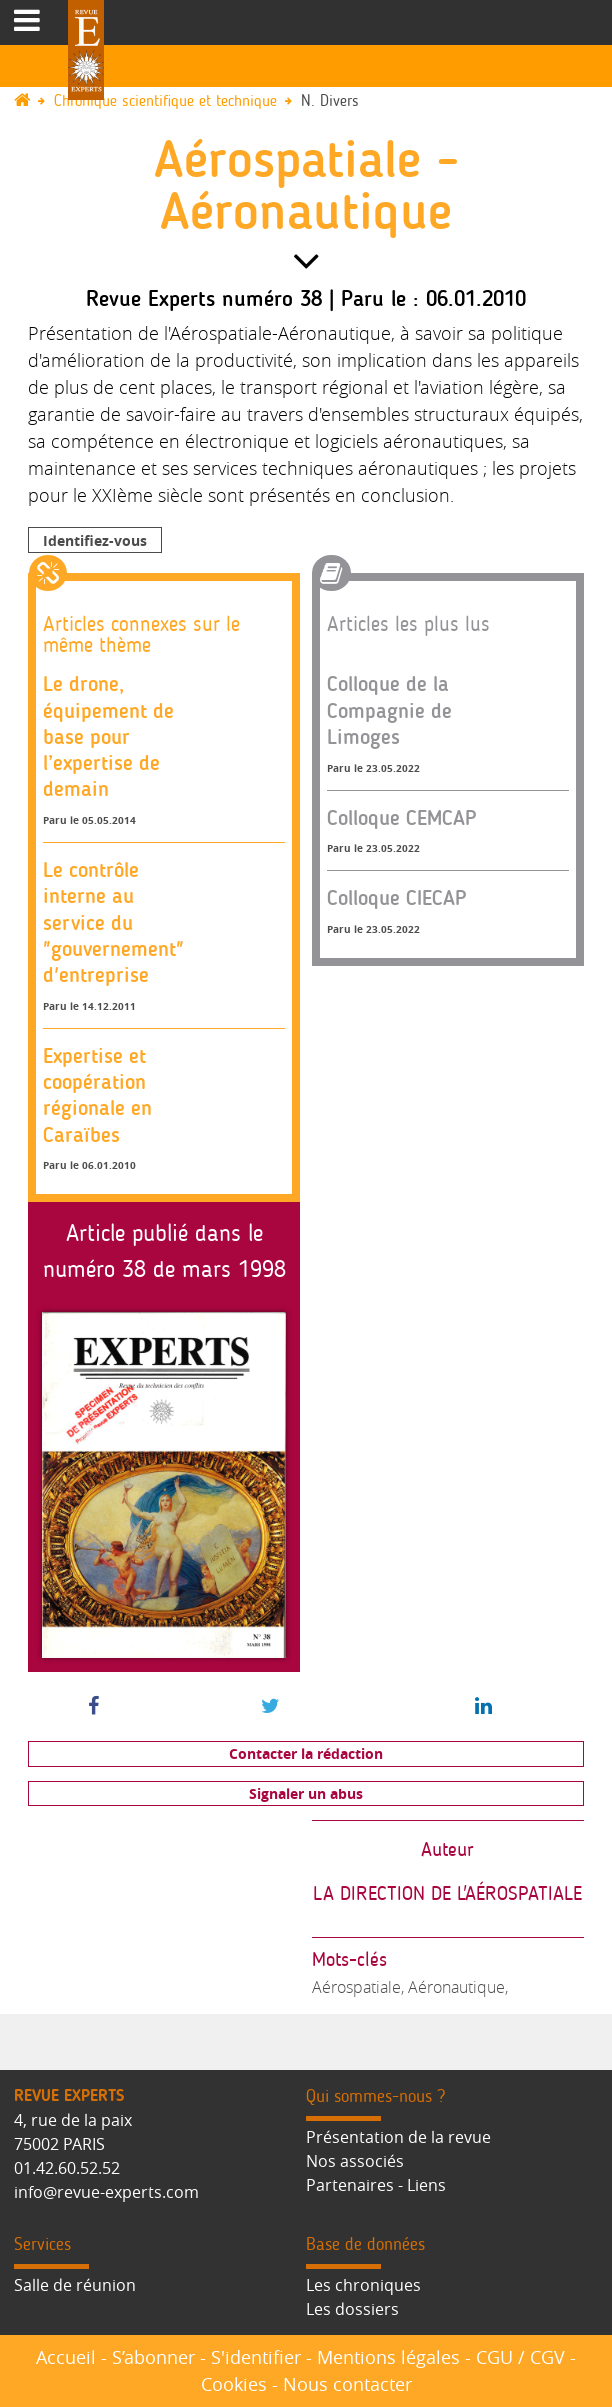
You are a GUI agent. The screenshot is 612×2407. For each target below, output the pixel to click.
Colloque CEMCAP (402, 817)
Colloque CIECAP (397, 897)
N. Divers (330, 101)
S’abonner (153, 2357)
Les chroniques (363, 2285)
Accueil (66, 2357)
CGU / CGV (520, 2357)
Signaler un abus (306, 1793)
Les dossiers (352, 2309)
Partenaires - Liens (376, 2185)
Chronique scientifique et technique (165, 101)
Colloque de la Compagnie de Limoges (389, 710)
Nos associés (355, 2161)
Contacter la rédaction (306, 1753)
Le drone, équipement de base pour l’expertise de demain (108, 736)
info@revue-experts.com (106, 2192)
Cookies (234, 2384)
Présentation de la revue (398, 2137)
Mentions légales (388, 2357)
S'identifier (256, 2357)
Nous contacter (347, 2384)
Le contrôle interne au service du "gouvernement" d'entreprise (113, 922)
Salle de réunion (75, 2285)
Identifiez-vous (95, 540)
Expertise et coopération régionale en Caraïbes (97, 1095)
